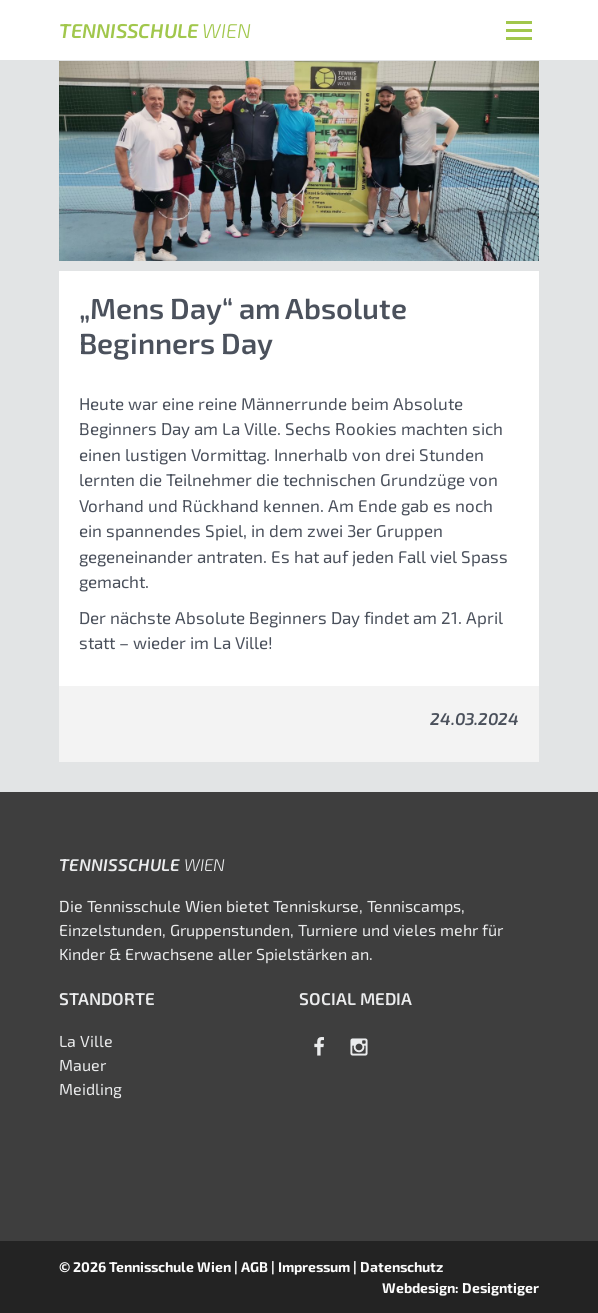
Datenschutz (401, 1266)
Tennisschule (155, 30)
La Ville (86, 1040)
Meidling (90, 1088)
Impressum (314, 1266)
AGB (254, 1266)
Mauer (82, 1064)
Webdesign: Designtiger (460, 1287)
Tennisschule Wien (170, 1266)
